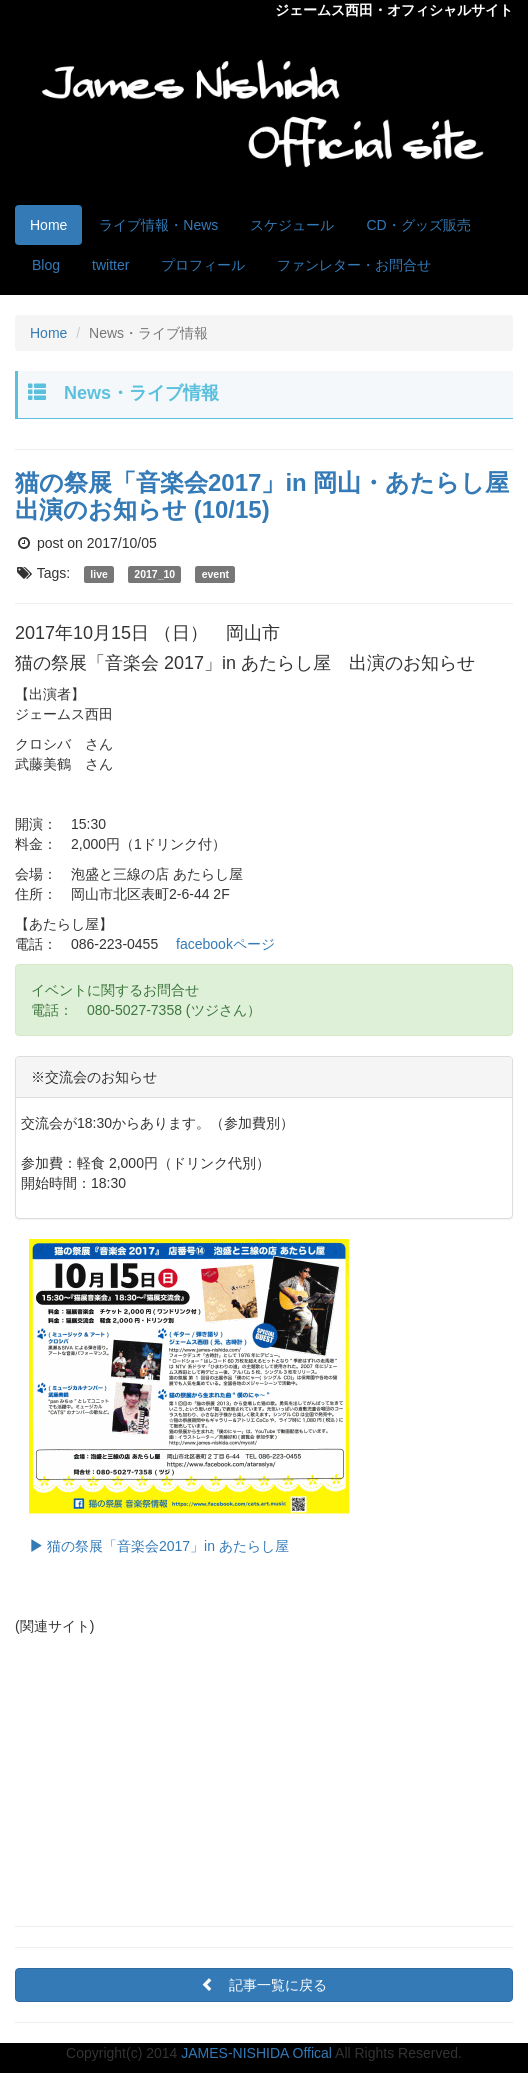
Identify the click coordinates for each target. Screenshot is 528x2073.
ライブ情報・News (158, 225)
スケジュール (292, 225)
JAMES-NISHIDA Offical (256, 2053)
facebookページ (225, 944)
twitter (110, 265)
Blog (46, 265)
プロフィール (203, 265)
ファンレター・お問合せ (354, 265)
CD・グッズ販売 (418, 225)
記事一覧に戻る (271, 1985)
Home (48, 225)
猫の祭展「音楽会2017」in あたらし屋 (189, 1396)
